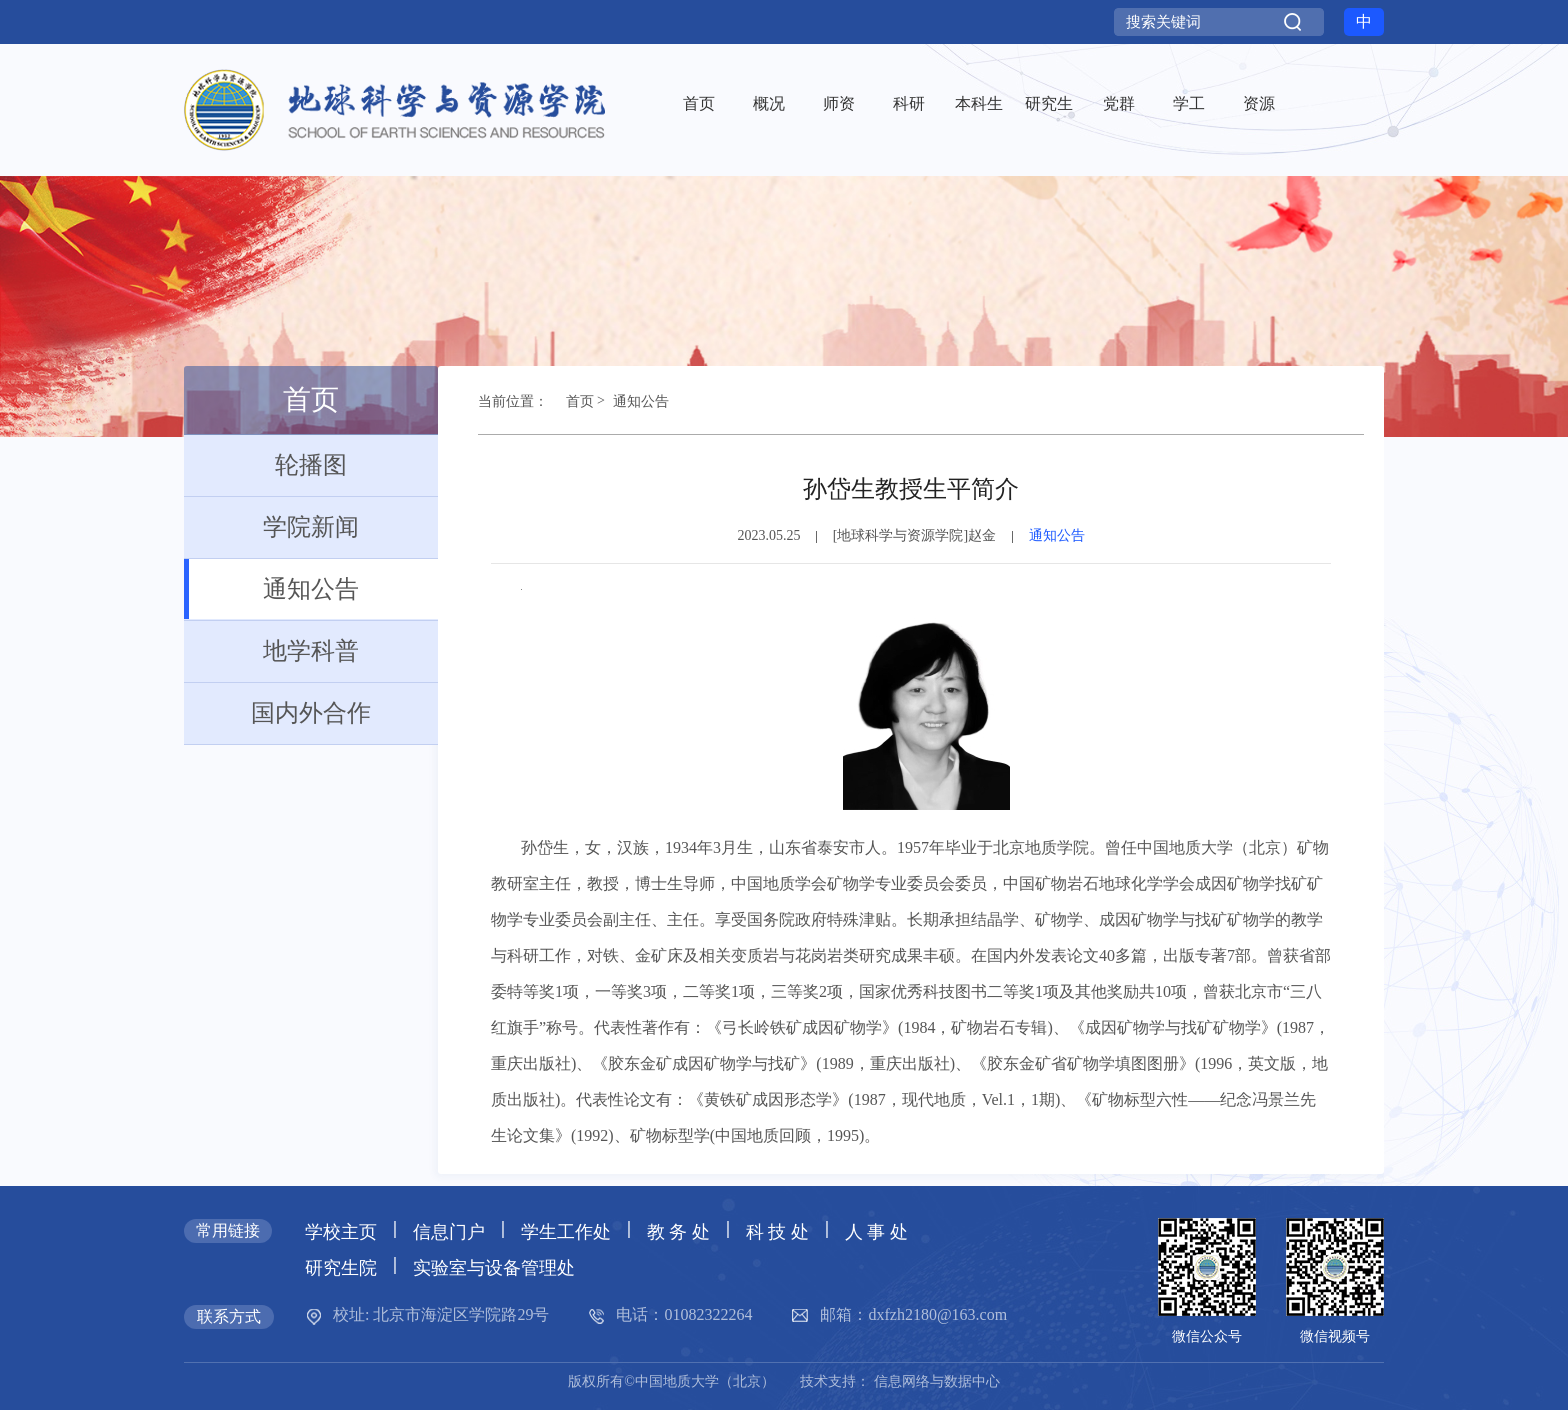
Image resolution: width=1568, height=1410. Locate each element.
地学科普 (271, 651)
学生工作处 (566, 1232)
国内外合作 (277, 713)
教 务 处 (678, 1232)
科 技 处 (777, 1232)
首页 (571, 407)
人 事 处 (876, 1232)
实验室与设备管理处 (494, 1268)
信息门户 (449, 1232)
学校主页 (341, 1232)
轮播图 (265, 465)
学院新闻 (271, 527)
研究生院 (341, 1268)
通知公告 (271, 589)
